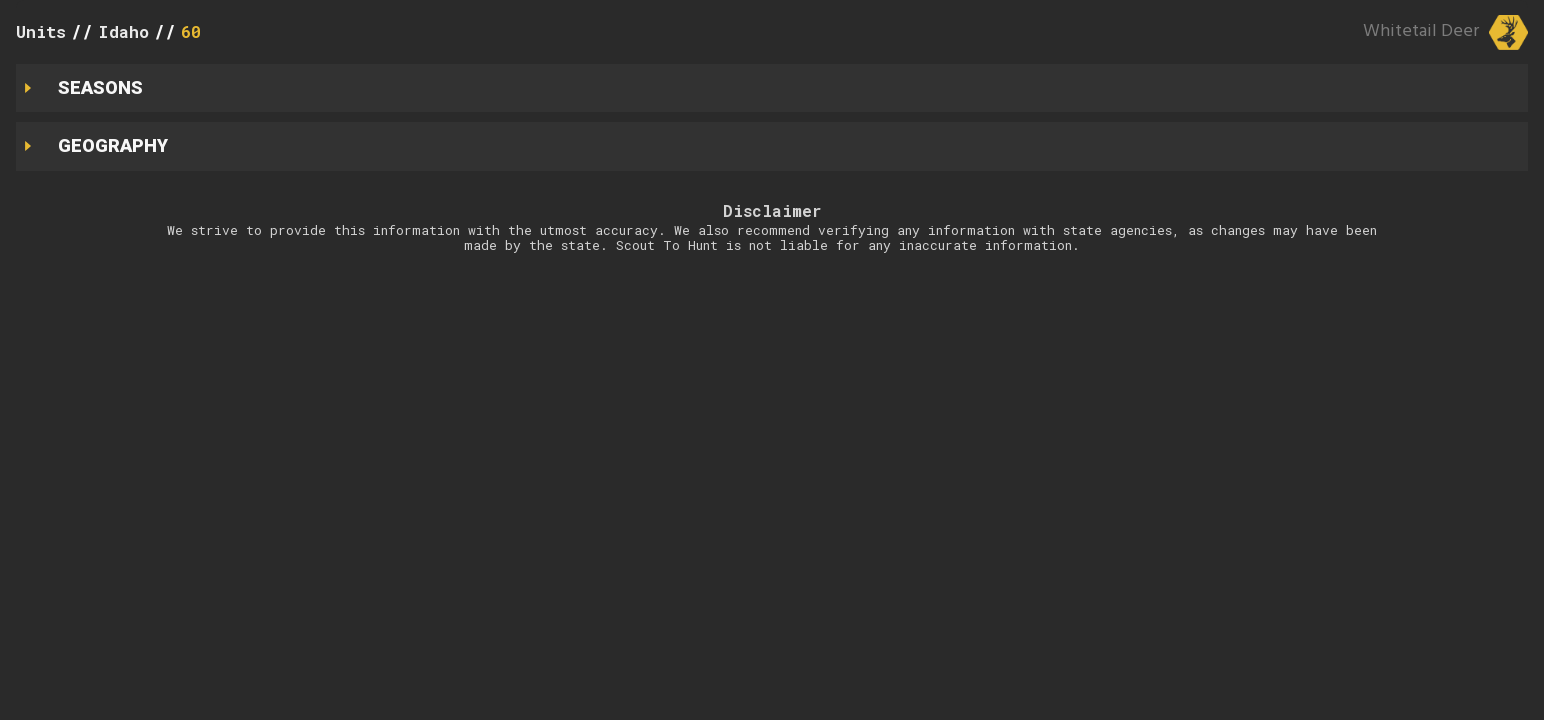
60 (191, 31)
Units (41, 31)
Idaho (123, 31)
